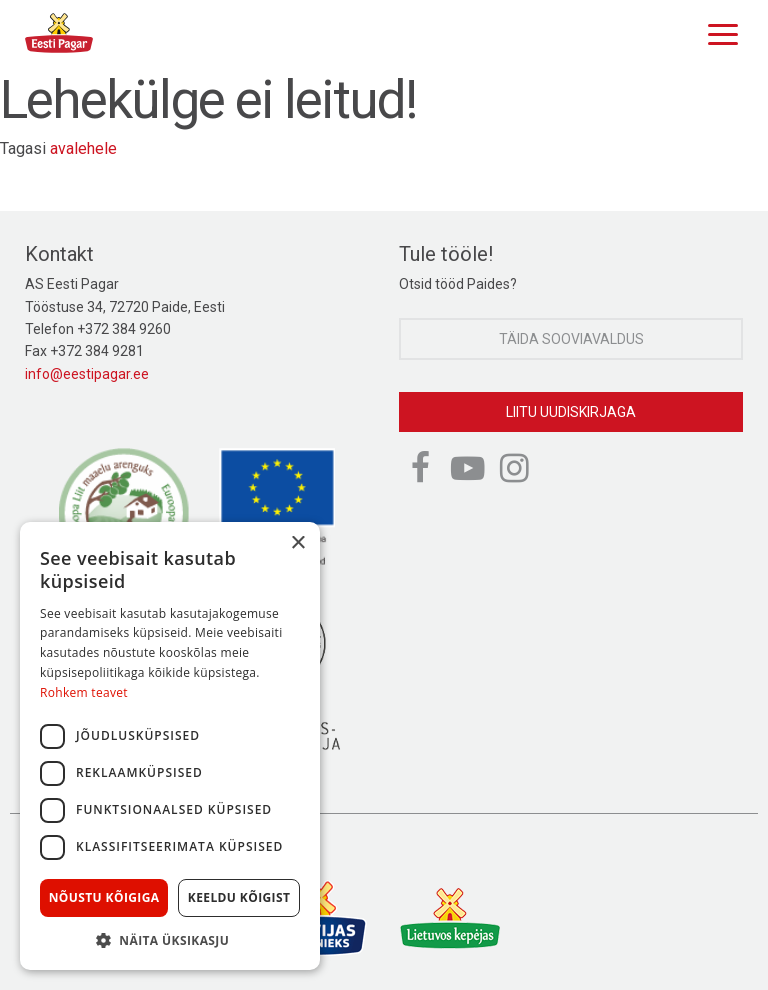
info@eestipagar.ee (87, 374)
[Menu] (718, 32)
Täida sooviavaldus (571, 339)
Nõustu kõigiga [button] (104, 897)
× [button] (297, 543)
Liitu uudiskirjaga (571, 412)
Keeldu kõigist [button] (239, 897)
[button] (170, 940)
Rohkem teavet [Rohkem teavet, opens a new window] (84, 692)
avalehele (83, 148)
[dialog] (170, 746)
